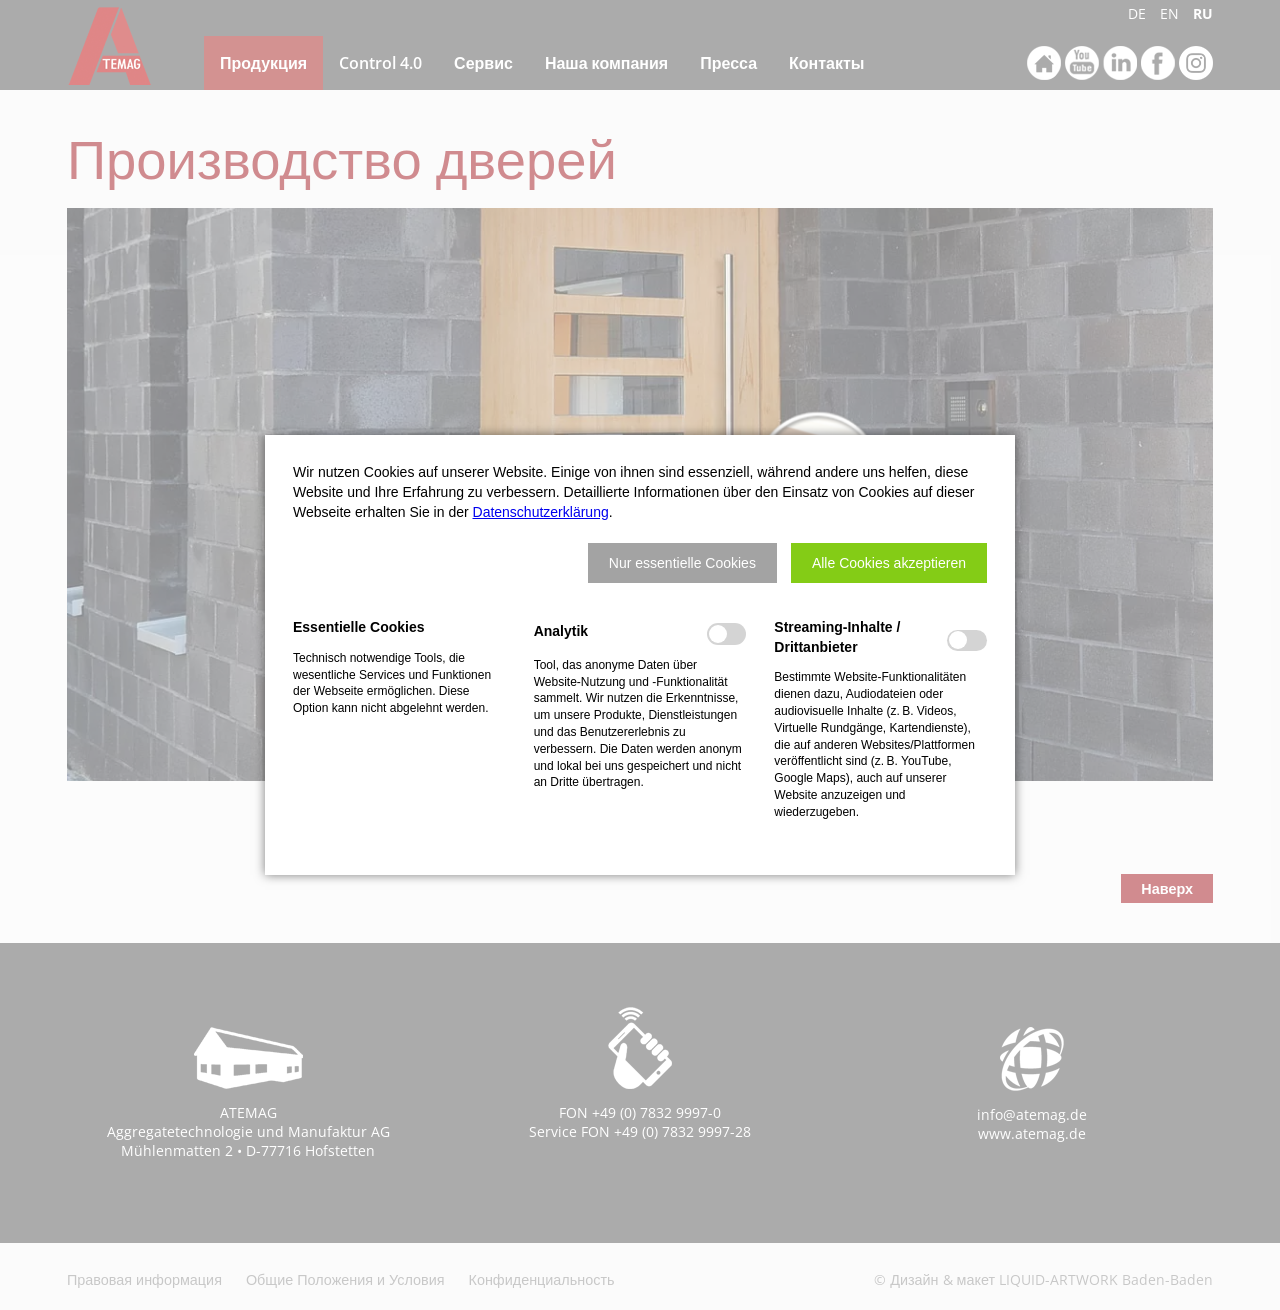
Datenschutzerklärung (541, 512)
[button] (682, 563)
